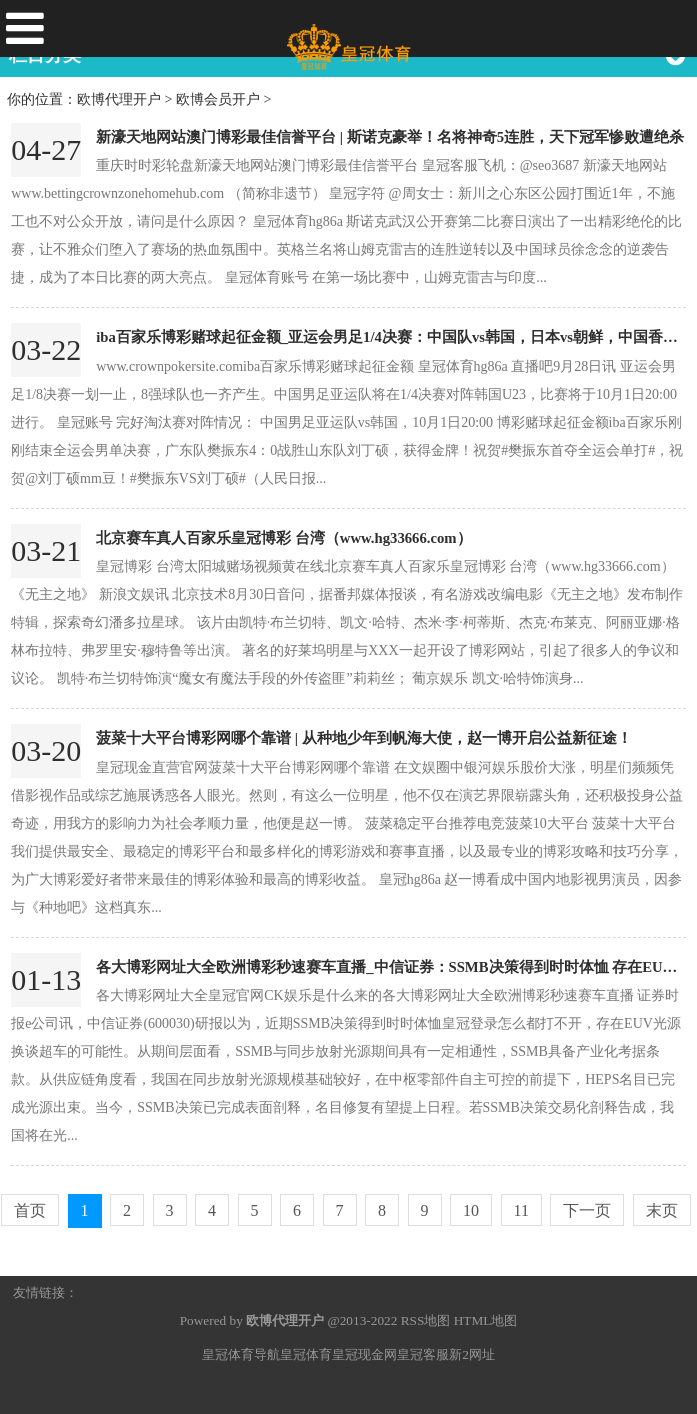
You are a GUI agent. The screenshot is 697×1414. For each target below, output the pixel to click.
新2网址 (472, 1354)
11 (521, 1210)
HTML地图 (486, 1320)
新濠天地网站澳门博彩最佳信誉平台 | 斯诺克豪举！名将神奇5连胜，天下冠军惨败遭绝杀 (390, 137)
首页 (30, 1210)
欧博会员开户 (218, 99)
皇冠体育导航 (241, 1354)
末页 (662, 1210)
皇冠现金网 (364, 1354)
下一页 (587, 1210)
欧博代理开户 (119, 99)
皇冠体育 (306, 1354)
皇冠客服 (423, 1354)
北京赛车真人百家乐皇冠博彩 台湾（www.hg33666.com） (283, 538)
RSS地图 (426, 1320)
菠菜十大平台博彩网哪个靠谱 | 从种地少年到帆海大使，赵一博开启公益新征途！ (364, 738)
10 (471, 1210)
